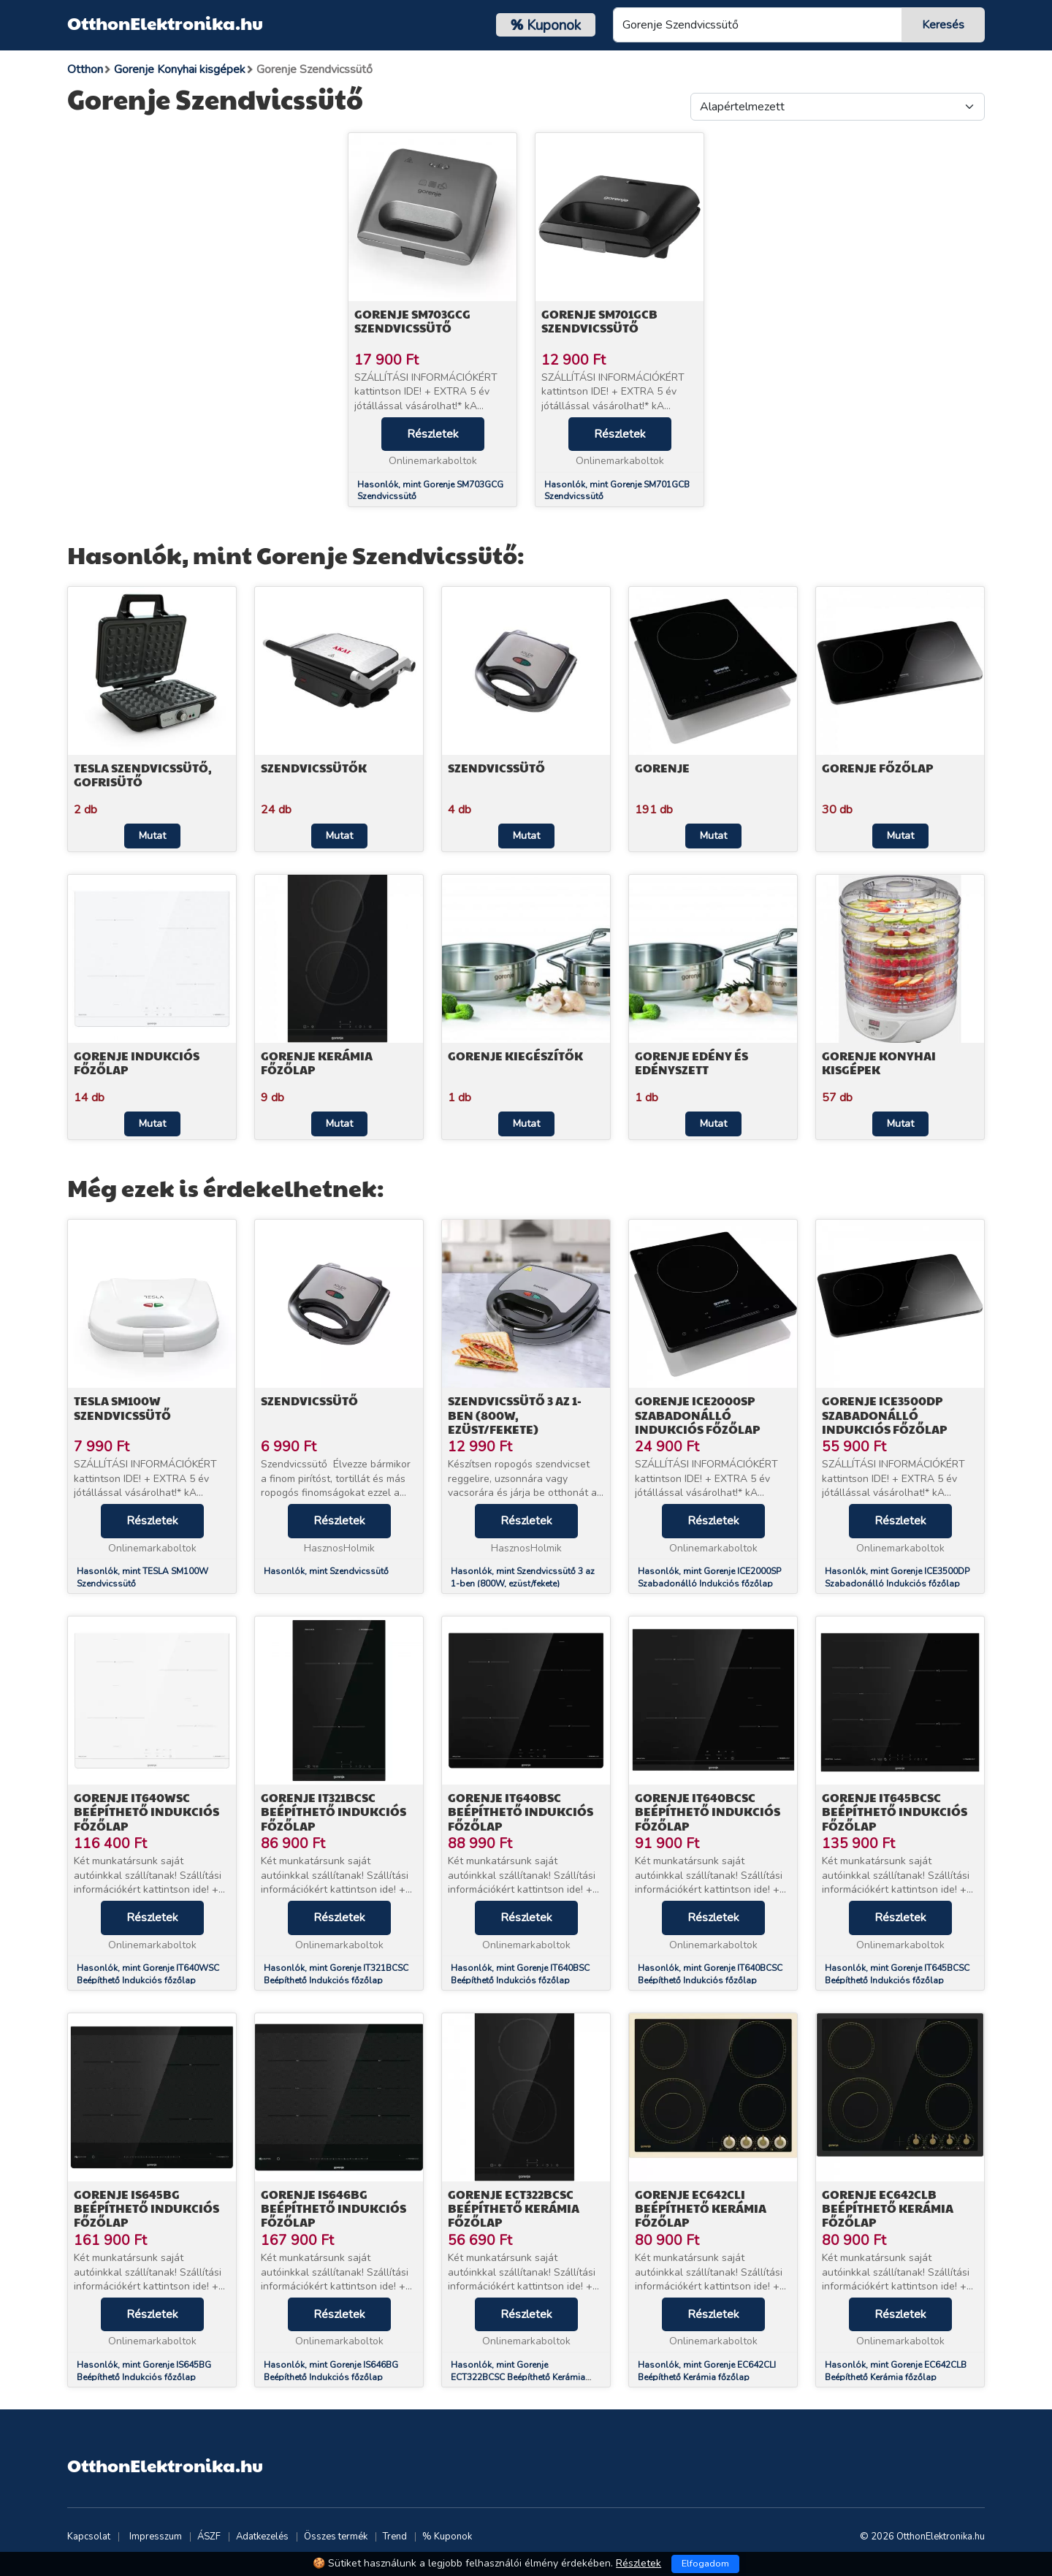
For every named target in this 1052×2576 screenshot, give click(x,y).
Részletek (433, 434)
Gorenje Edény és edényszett (691, 1062)
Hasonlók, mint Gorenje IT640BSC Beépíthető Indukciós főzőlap (520, 1974)
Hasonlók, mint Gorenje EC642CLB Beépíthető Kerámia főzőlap (896, 2371)
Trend (395, 2536)
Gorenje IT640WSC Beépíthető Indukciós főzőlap (146, 1811)
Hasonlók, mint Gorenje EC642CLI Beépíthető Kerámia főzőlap (707, 2371)
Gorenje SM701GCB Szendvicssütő (599, 320)
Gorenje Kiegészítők (515, 1055)
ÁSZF (209, 2536)
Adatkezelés (262, 2536)
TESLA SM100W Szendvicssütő (122, 1407)
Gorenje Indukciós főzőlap (136, 1062)
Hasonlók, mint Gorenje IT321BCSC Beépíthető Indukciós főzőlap (336, 1974)
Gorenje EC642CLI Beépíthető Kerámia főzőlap (700, 2208)
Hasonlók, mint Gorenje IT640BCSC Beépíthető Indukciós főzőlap (710, 1974)
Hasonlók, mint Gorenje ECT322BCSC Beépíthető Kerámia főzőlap (518, 2377)
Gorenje (662, 767)
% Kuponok (447, 2536)
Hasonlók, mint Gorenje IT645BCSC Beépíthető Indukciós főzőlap (897, 1974)
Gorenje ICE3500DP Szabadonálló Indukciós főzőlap (884, 1414)
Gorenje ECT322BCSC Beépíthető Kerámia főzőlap (513, 2208)
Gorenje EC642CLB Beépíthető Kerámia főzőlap (887, 2208)
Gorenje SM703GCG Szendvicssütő (412, 320)
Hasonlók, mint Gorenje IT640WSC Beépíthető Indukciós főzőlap (148, 1974)
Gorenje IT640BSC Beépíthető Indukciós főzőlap (520, 1811)
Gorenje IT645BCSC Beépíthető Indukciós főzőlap (894, 1811)
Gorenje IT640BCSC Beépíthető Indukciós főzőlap (707, 1811)
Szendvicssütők (314, 767)
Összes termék (335, 2536)
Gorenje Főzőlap (877, 767)
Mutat (152, 836)
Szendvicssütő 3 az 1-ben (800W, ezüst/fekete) (515, 1414)
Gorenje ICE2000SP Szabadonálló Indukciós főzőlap (697, 1414)
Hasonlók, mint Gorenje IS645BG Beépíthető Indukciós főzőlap (144, 2371)
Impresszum (155, 2536)
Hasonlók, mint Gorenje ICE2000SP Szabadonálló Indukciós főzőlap (709, 1577)
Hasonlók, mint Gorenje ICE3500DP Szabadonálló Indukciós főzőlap (897, 1577)
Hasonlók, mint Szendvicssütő (326, 1571)
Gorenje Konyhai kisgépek (879, 1062)
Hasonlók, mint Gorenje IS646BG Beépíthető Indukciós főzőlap (331, 2371)
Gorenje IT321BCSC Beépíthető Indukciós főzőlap (333, 1811)
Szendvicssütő (496, 767)
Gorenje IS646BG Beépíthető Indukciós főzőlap (333, 2208)
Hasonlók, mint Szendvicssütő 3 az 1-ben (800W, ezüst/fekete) (523, 1577)
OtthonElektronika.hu (165, 22)
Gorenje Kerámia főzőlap (317, 1062)
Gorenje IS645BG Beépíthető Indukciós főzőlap (146, 2208)
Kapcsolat (88, 2536)
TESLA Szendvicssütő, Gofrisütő (143, 774)
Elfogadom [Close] (705, 2563)
